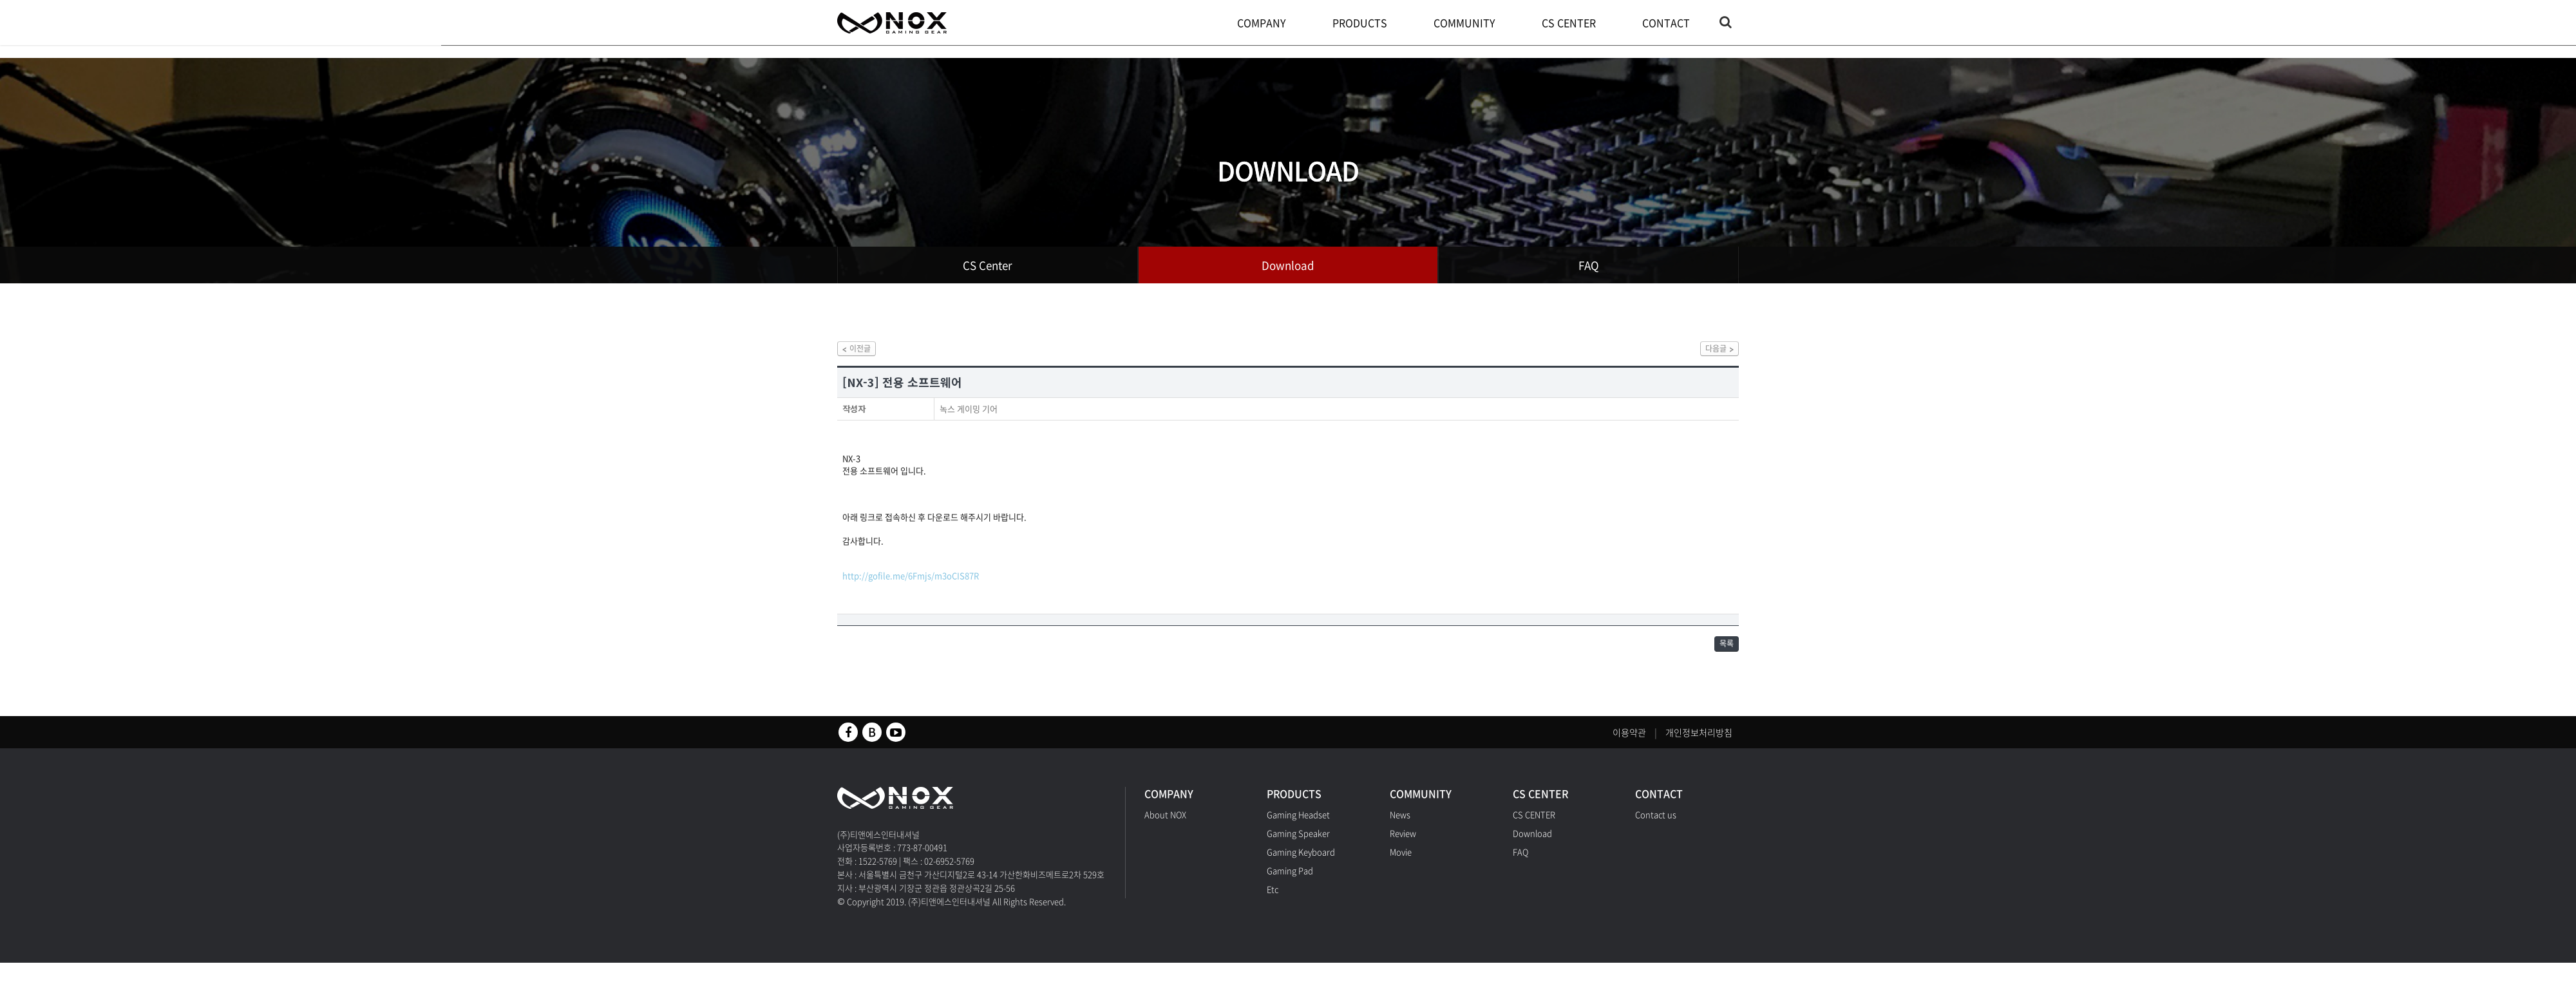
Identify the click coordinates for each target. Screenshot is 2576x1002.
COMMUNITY (1468, 22)
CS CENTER (1572, 22)
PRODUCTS (1363, 22)
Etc (1272, 900)
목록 (1722, 653)
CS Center (987, 265)
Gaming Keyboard (1301, 863)
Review (1403, 844)
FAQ (1588, 265)
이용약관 (1629, 744)
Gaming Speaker (1298, 844)
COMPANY (1264, 22)
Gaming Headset (1298, 826)
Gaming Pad (1290, 882)
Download (1288, 265)
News (1400, 826)
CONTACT (1669, 22)
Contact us (1655, 826)
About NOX (1165, 826)
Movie (1401, 863)
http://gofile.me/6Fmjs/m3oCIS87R (910, 582)
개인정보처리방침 (1698, 744)
